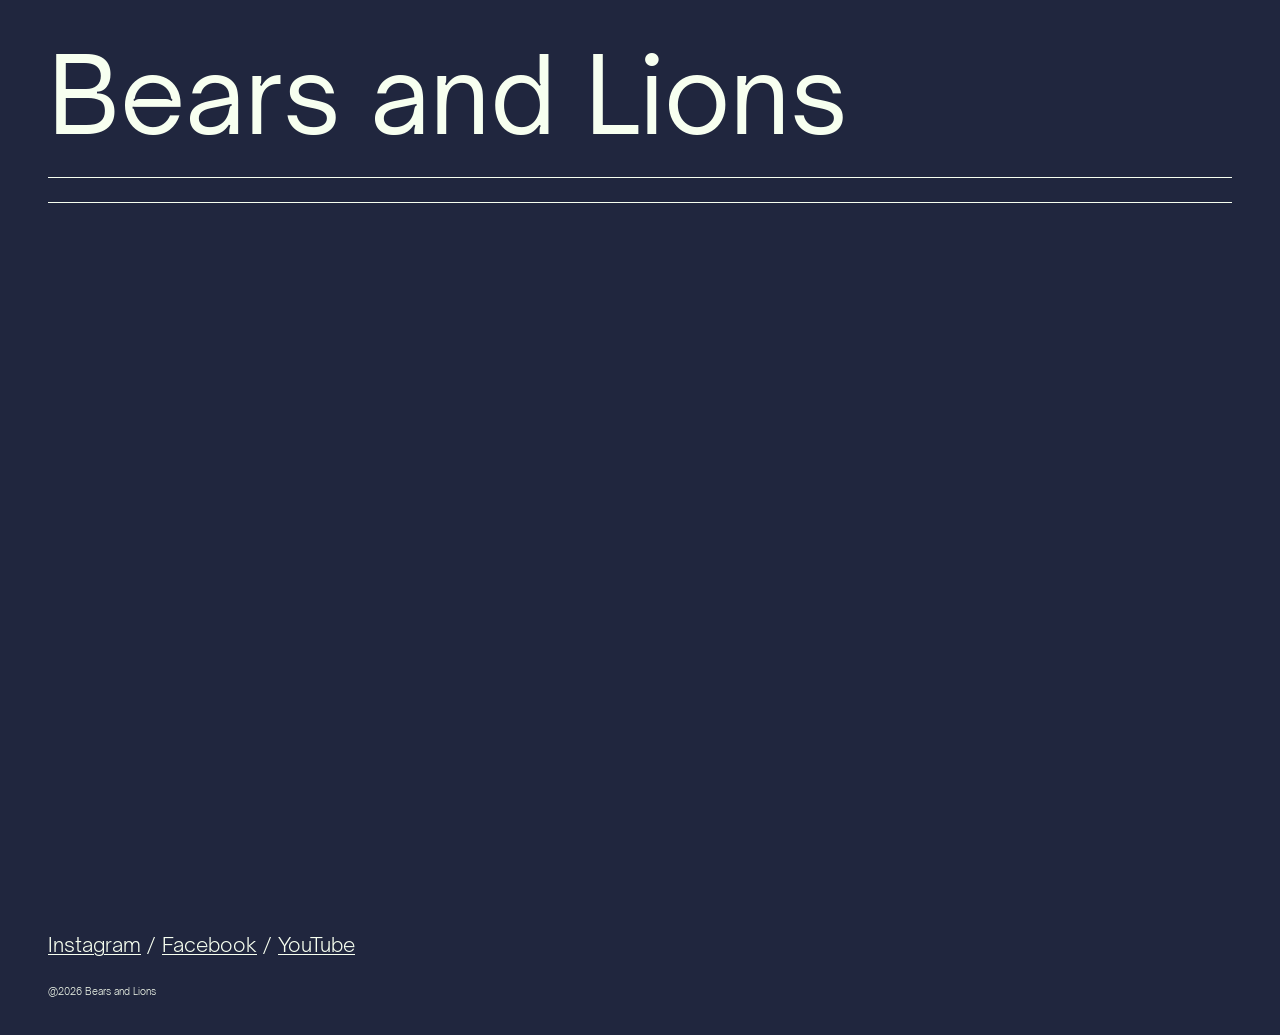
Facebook (209, 944)
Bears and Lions (448, 94)
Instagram (94, 944)
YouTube (316, 944)
